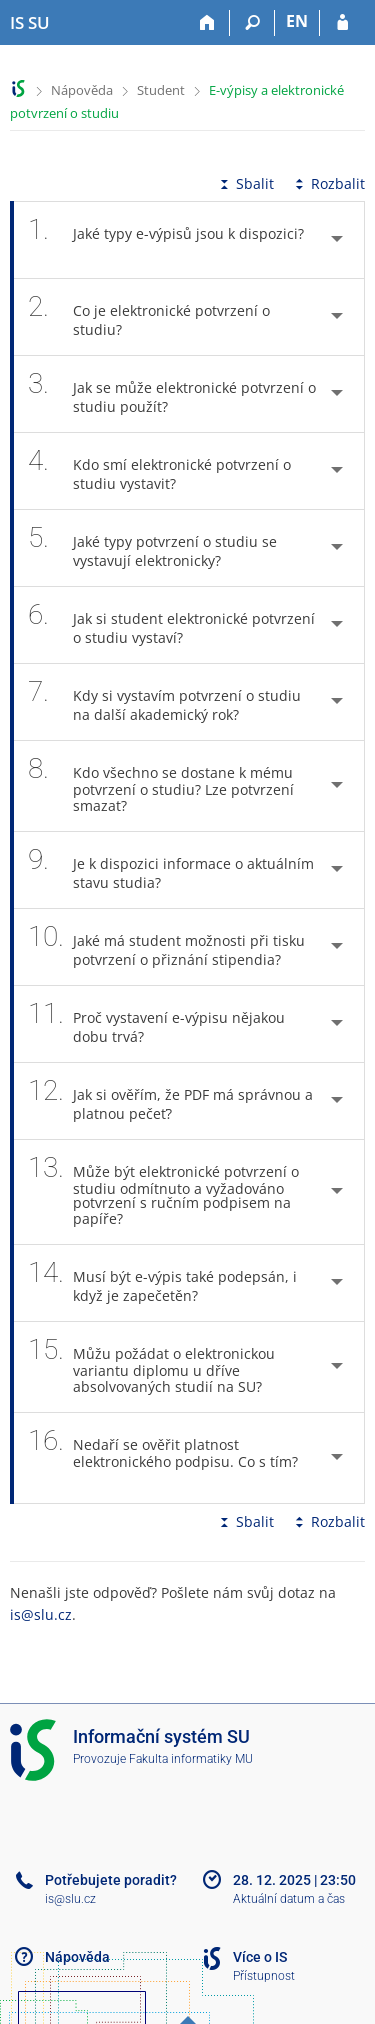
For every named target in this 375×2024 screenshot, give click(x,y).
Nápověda (82, 90)
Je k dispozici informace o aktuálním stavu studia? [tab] (171, 870)
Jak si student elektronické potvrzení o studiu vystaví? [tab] (171, 625)
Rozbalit (328, 183)
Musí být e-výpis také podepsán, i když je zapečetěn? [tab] (162, 1283)
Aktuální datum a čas (289, 1899)
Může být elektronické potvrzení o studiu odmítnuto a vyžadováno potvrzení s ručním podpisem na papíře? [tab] (163, 1192)
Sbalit (245, 183)
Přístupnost (264, 1976)
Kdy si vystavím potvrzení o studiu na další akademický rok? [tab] (164, 702)
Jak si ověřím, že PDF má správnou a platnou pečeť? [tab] (170, 1101)
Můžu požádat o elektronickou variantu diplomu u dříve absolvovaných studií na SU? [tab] (156, 1367)
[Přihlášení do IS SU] (342, 23)
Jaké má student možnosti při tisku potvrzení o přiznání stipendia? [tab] (166, 947)
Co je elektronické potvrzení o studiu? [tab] (149, 317)
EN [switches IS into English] (297, 21)
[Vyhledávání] (252, 23)
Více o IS (260, 1957)
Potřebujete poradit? (111, 1880)
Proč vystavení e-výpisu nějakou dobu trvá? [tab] (156, 1024)
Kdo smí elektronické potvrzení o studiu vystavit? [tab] (159, 471)
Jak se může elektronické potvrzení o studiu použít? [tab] (172, 394)
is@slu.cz (41, 1614)
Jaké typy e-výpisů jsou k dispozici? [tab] (166, 240)
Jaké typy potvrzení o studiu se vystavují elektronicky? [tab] (152, 548)
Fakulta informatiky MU (191, 1759)
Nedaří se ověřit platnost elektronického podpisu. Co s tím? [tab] (163, 1458)
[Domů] (207, 23)
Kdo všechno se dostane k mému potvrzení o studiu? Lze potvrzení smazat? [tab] (161, 786)
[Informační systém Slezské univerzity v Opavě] (30, 23)
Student (161, 90)
